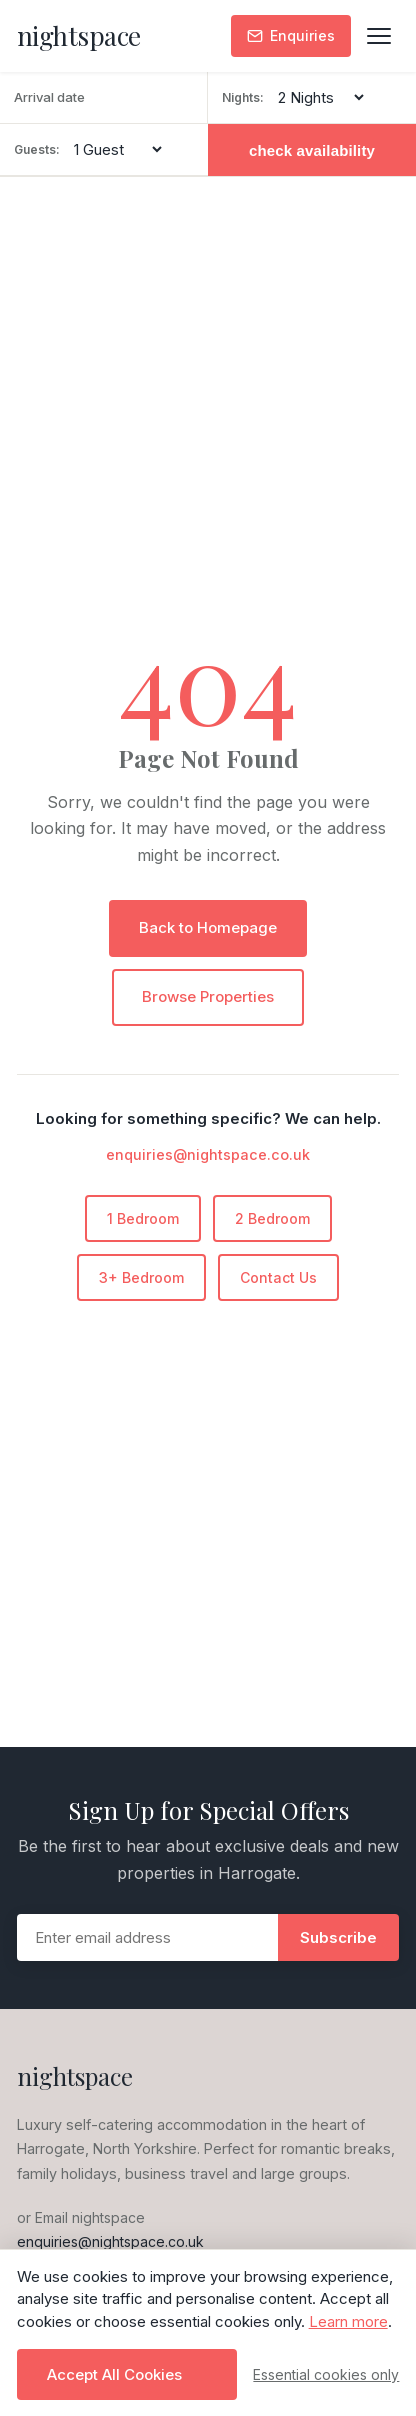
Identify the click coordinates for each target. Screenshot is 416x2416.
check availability (312, 150)
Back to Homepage (208, 927)
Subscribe (338, 1937)
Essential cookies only (326, 2374)
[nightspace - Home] (79, 36)
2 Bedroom (272, 1218)
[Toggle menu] (379, 36)
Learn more (348, 2321)
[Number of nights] (320, 97)
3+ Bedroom (141, 1277)
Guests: (37, 149)
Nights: (243, 97)
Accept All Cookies (114, 2374)
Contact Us (278, 1277)
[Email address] (148, 1937)
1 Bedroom (143, 1218)
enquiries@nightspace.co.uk (208, 1154)
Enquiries (291, 35)
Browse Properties (208, 996)
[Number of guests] (117, 149)
